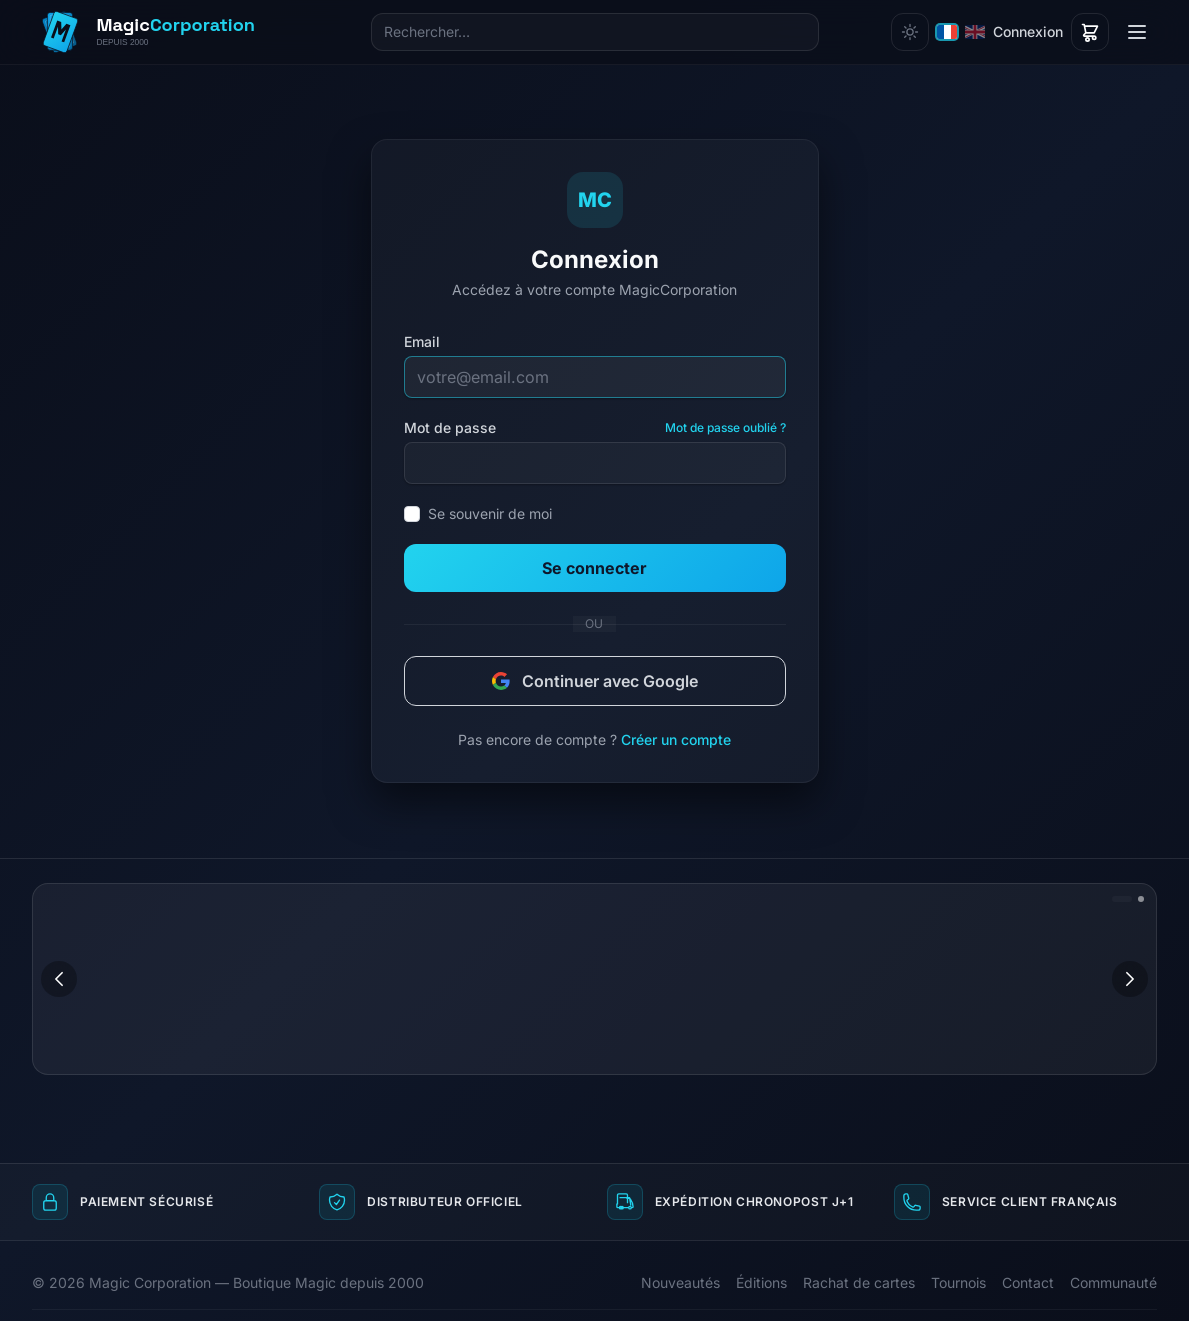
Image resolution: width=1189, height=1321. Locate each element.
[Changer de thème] (910, 32)
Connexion (1028, 31)
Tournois (958, 1282)
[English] (975, 32)
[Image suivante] (1130, 979)
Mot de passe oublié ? (725, 427)
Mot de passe (450, 427)
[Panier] (1090, 32)
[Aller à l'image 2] (1141, 899)
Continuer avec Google (595, 681)
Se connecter (594, 568)
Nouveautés (680, 1282)
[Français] (947, 32)
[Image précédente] (59, 979)
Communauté (1113, 1282)
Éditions (761, 1282)
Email (422, 341)
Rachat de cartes (859, 1282)
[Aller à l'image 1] (1122, 899)
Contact (1028, 1282)
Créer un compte (676, 739)
